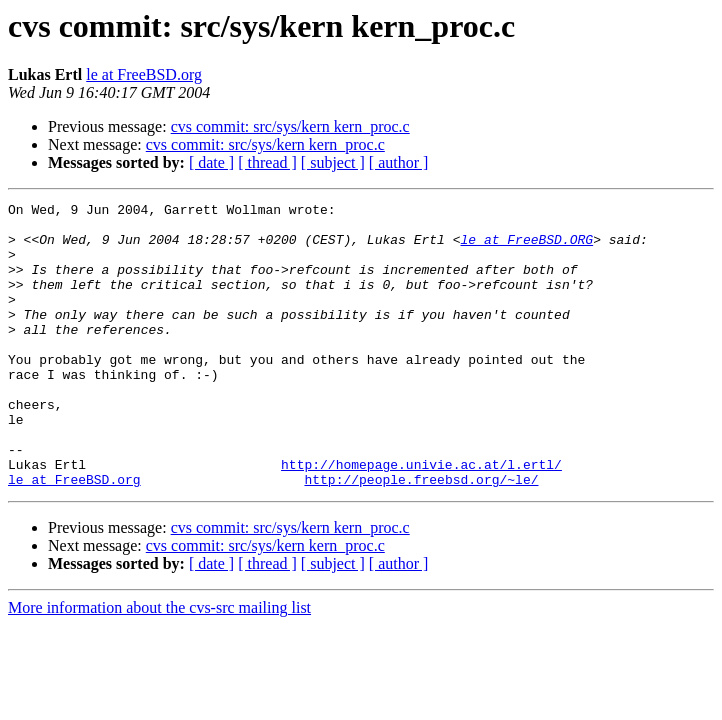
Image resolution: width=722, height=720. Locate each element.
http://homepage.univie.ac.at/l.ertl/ (421, 518)
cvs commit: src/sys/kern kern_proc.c (290, 126)
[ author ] (399, 162)
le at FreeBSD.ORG (526, 248)
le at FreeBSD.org (144, 74)
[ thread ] (267, 162)
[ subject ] (333, 162)
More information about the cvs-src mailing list (159, 664)
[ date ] (211, 162)
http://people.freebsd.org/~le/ (421, 536)
